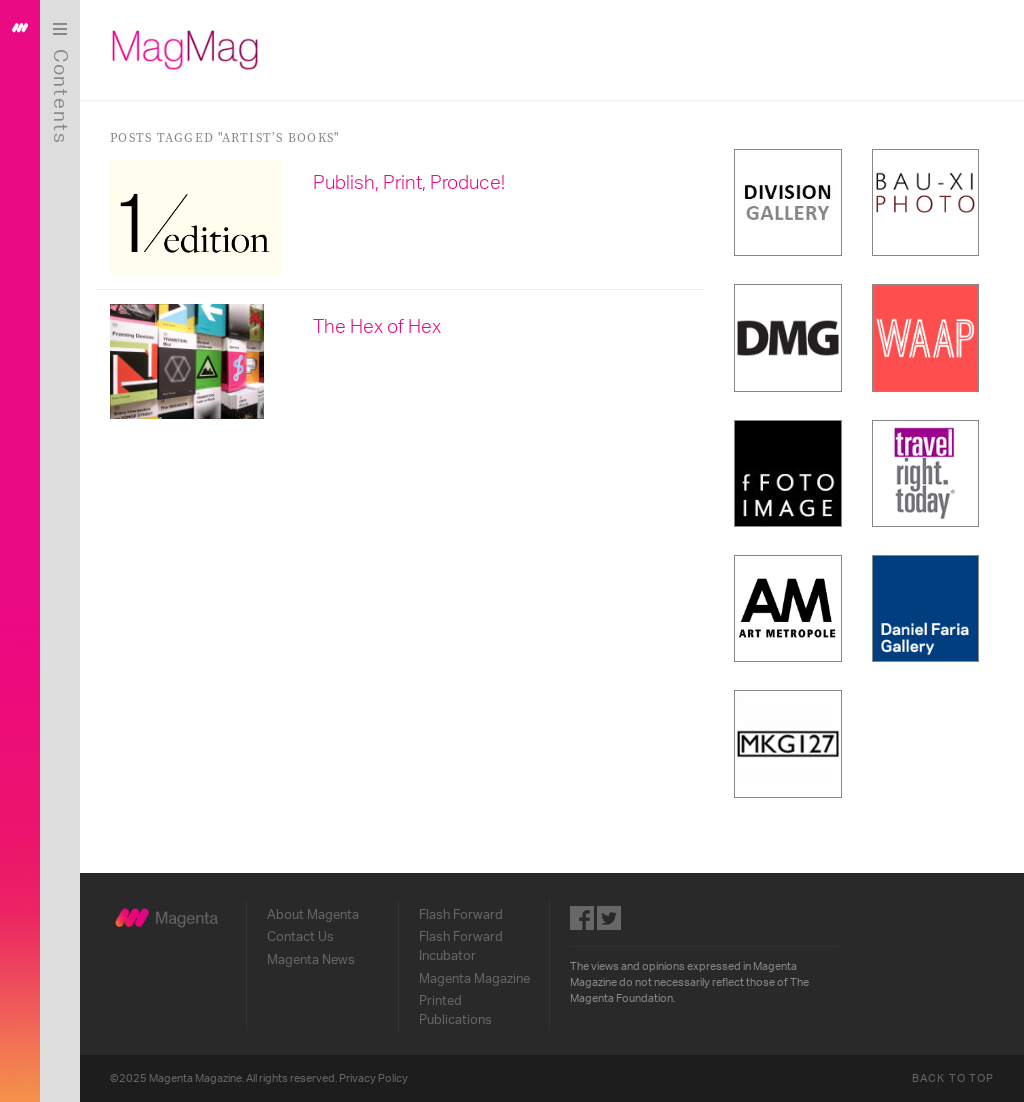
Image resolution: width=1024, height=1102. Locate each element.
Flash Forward (461, 915)
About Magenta (313, 915)
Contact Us (300, 937)
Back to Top (953, 1078)
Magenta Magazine (474, 979)
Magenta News (311, 960)
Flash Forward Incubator (461, 946)
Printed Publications (455, 1010)
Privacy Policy (373, 1078)
